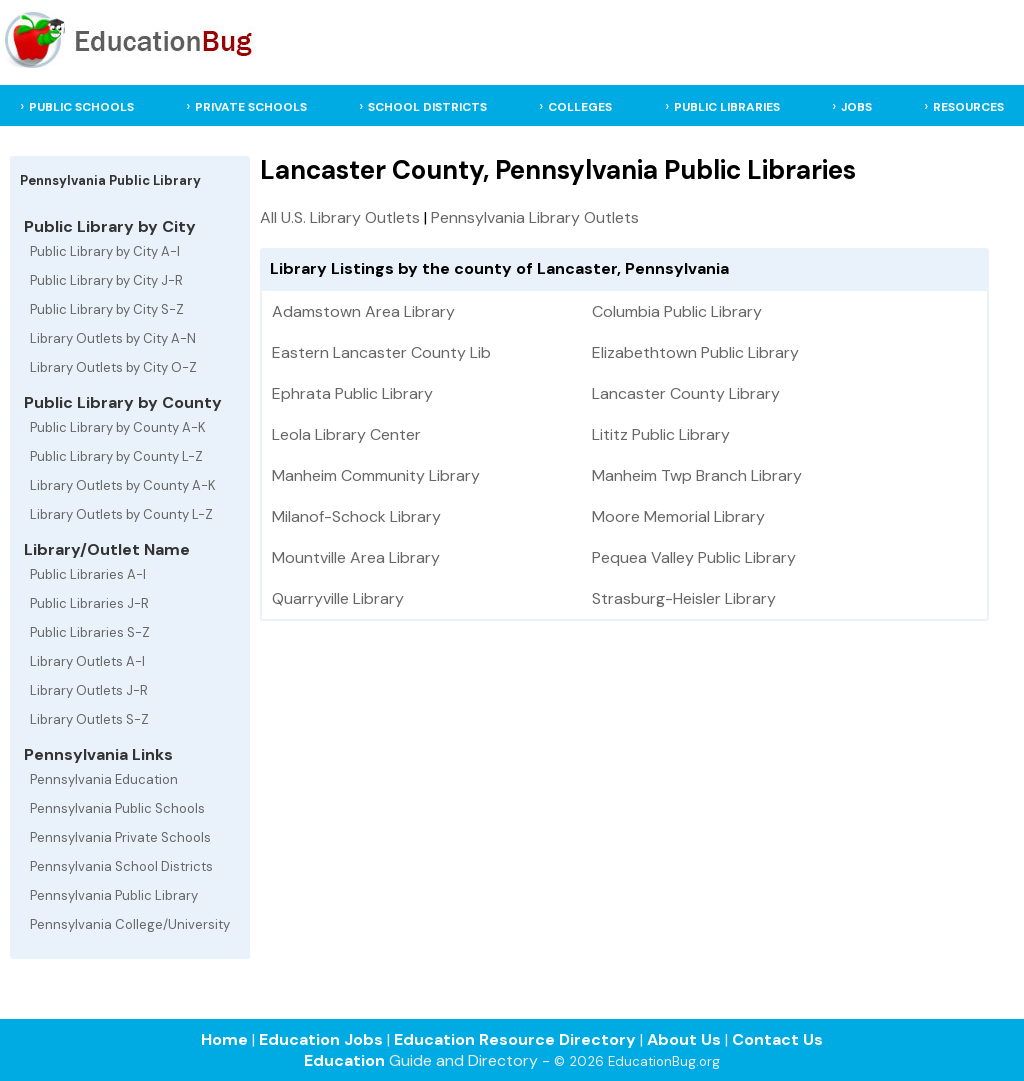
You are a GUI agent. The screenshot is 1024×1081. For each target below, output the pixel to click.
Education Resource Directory (515, 1039)
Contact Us (777, 1039)
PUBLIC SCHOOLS (81, 107)
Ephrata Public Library (352, 393)
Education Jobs (321, 1039)
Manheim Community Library (376, 475)
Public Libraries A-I (88, 574)
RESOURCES (968, 107)
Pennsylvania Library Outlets (535, 217)
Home (224, 1039)
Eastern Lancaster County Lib (381, 352)
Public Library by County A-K (118, 427)
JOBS (856, 107)
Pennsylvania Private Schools (120, 837)
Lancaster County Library (686, 393)
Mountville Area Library (356, 557)
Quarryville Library (338, 598)
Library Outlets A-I (87, 661)
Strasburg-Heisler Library (684, 598)
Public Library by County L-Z (116, 456)
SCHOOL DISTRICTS (427, 107)
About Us (684, 1039)
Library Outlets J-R (89, 690)
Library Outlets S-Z (89, 719)
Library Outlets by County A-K (123, 485)
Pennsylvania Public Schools (117, 808)
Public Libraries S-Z (90, 632)
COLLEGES (580, 107)
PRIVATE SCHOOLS (251, 107)
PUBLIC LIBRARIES (727, 107)
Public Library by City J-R (106, 280)
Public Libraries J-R (89, 603)
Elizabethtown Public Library (695, 352)
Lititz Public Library (661, 434)
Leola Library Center (346, 434)
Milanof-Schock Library (356, 516)
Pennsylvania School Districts (121, 866)
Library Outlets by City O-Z (113, 367)
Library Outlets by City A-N (113, 338)
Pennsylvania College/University (130, 924)
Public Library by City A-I (105, 251)
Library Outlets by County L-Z (121, 514)
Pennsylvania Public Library (114, 895)
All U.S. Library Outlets (340, 217)
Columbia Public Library (677, 311)
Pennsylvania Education (104, 779)
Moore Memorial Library (678, 516)
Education (344, 1060)
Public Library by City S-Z (107, 309)
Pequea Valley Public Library (694, 557)
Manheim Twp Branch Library (697, 475)
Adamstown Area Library (363, 311)
